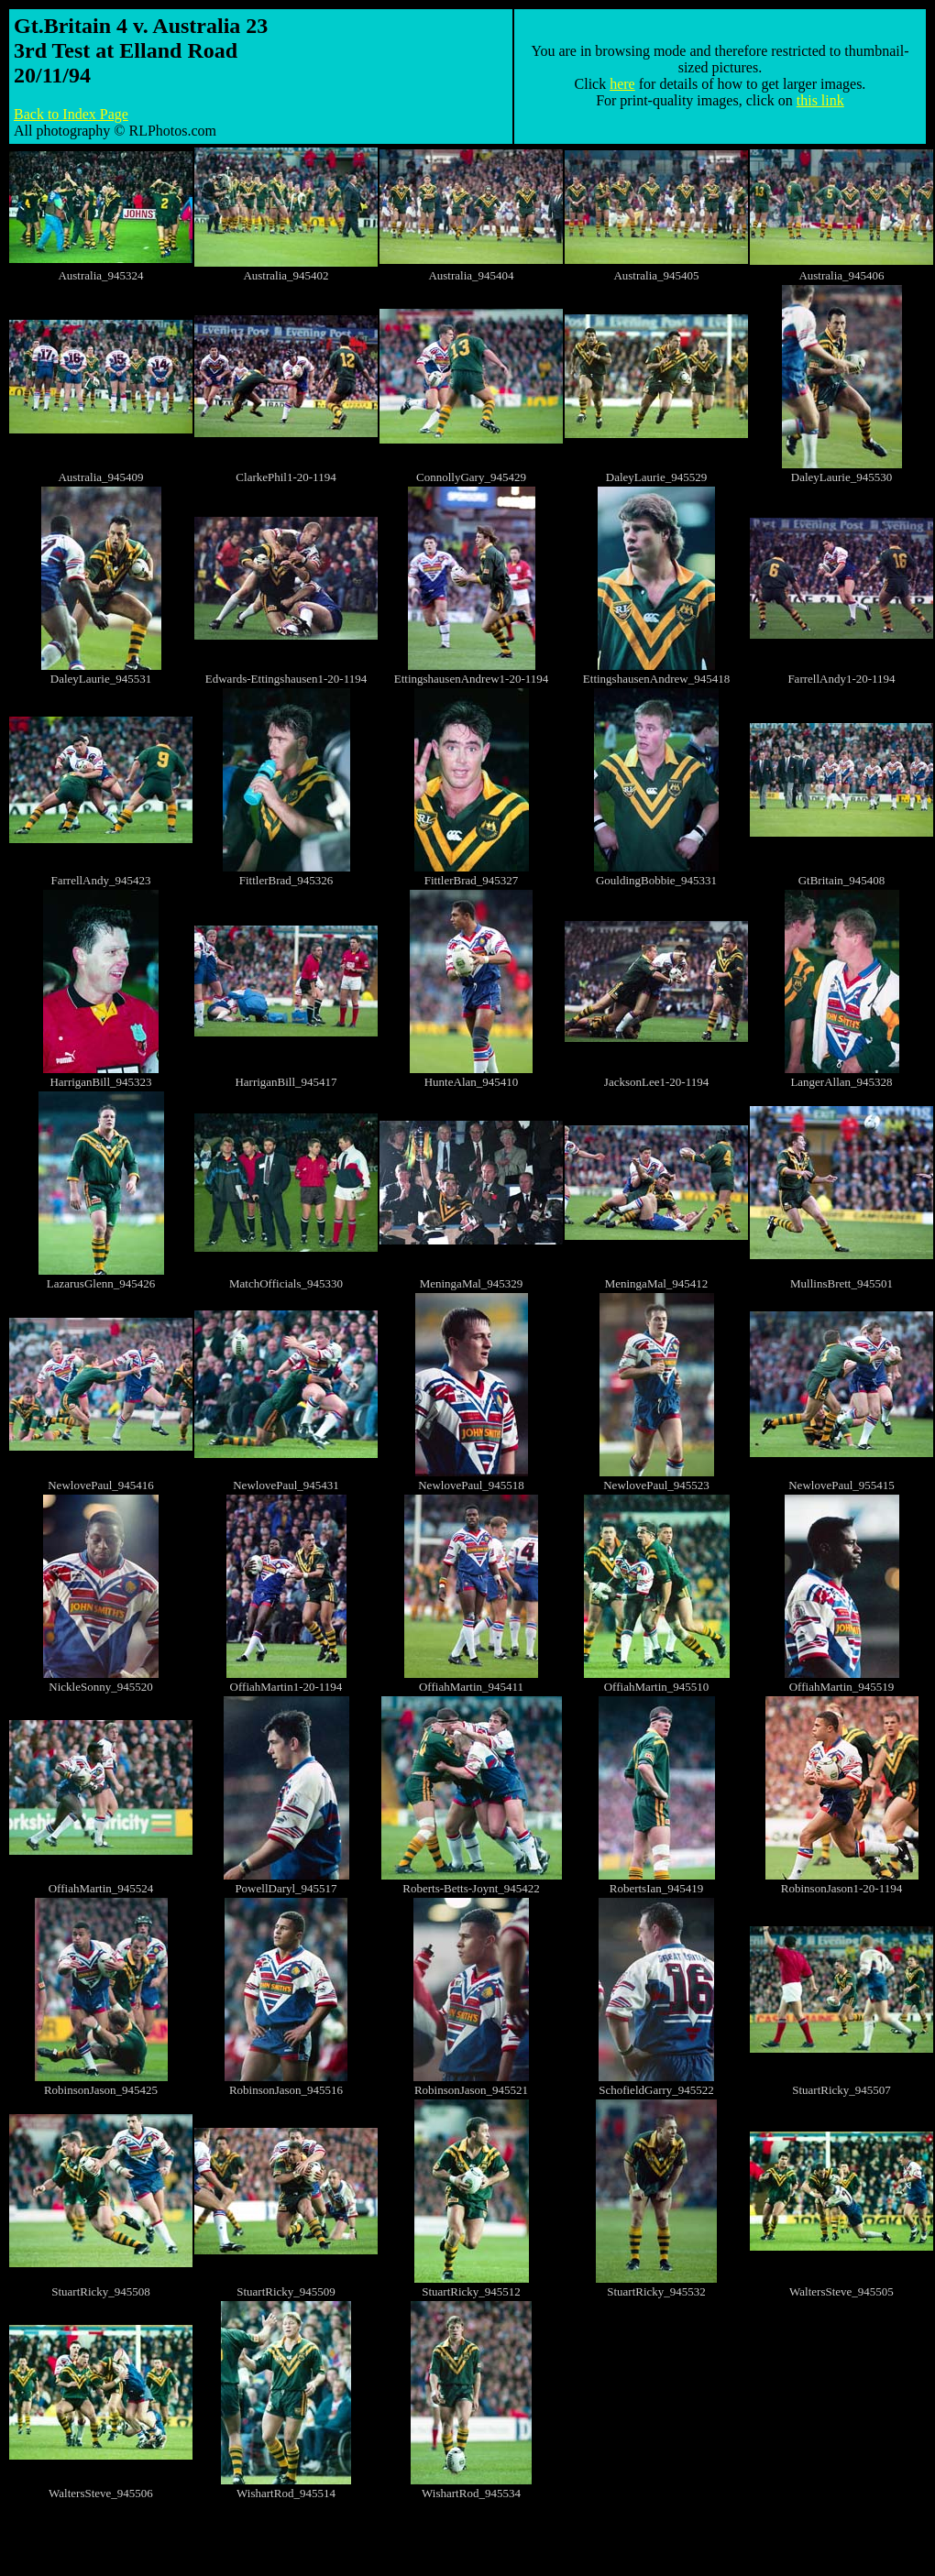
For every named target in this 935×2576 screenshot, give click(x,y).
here (622, 84)
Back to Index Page (71, 114)
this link (820, 100)
